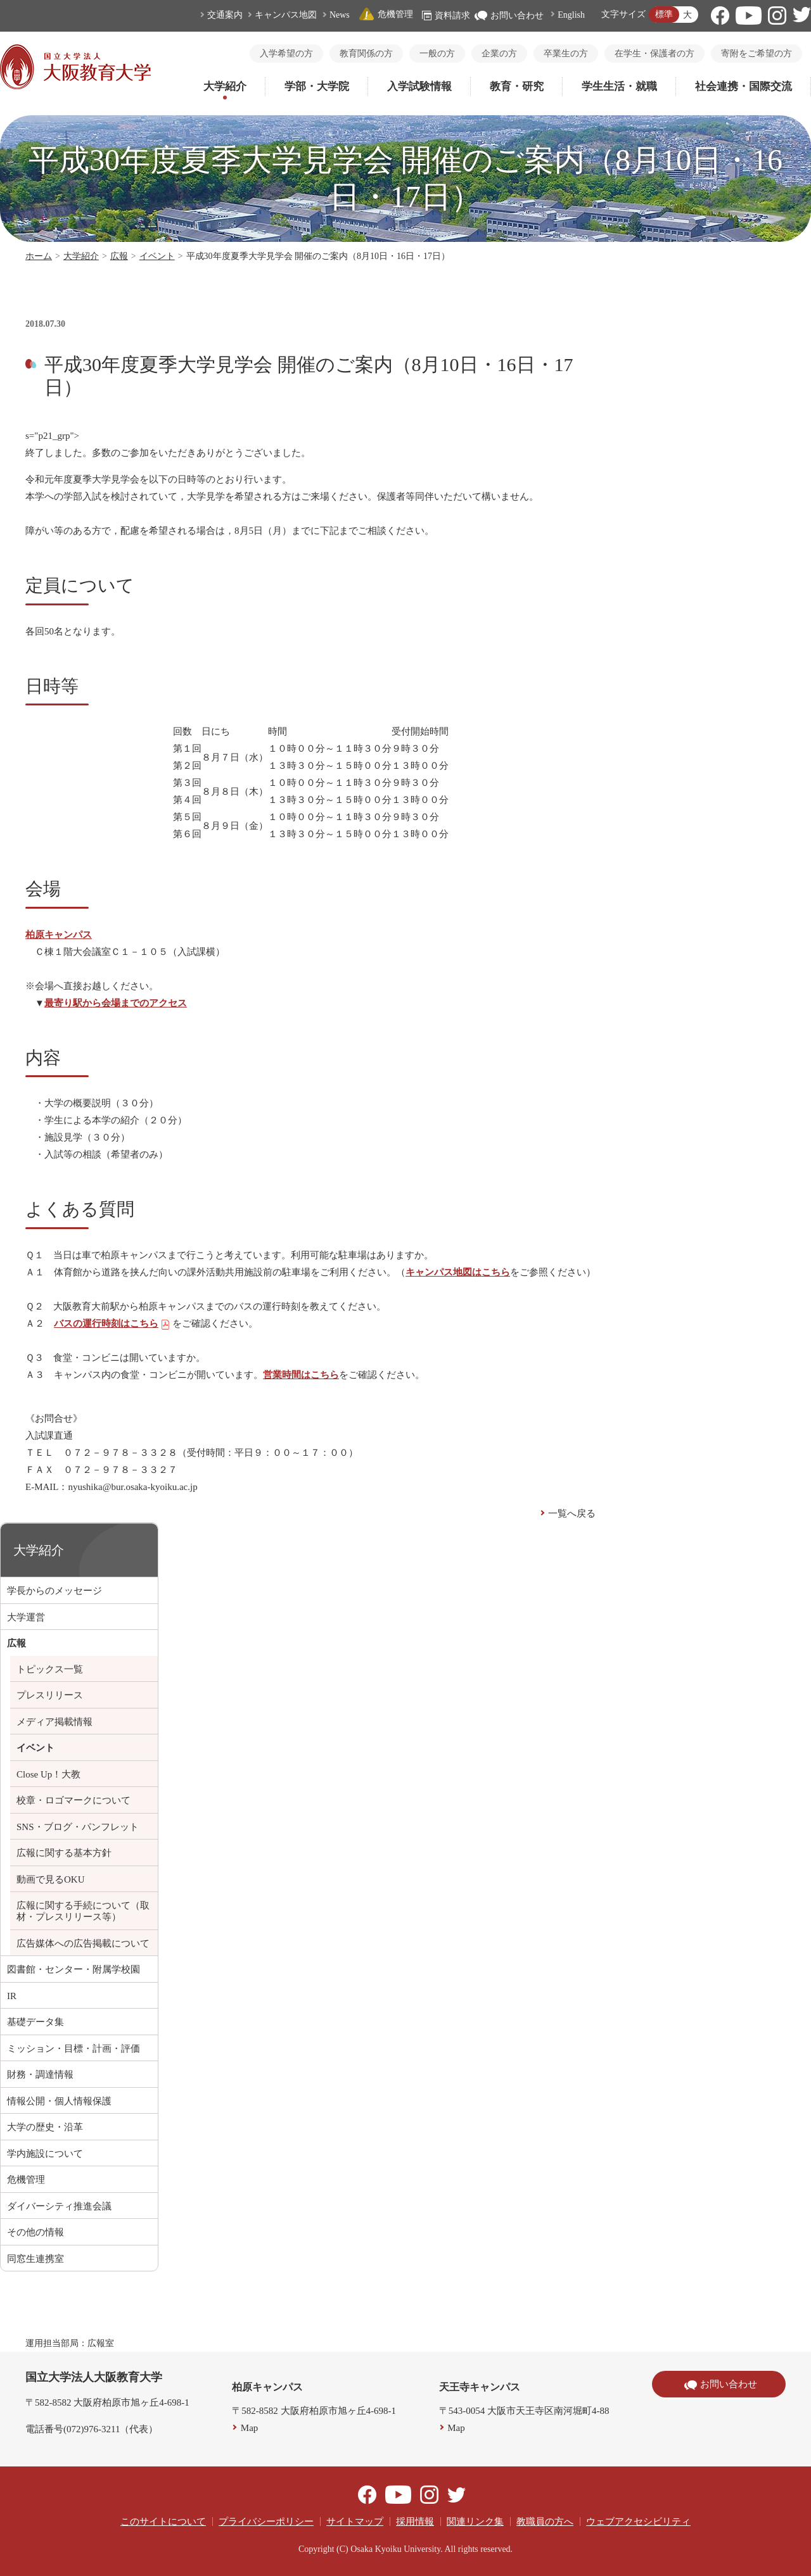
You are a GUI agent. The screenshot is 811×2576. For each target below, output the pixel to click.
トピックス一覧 (49, 1669)
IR (11, 1996)
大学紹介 (224, 86)
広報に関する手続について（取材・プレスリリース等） (83, 1911)
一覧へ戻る (572, 1513)
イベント (157, 256)
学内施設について (45, 2154)
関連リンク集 (475, 2521)
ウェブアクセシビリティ (638, 2521)
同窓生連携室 (35, 2259)
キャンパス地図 (286, 15)
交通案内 (225, 15)
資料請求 (446, 15)
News (339, 15)
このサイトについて (163, 2521)
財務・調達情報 (40, 2074)
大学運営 (26, 1617)
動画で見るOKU (50, 1879)
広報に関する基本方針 (64, 1853)
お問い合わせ (509, 15)
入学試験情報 (419, 86)
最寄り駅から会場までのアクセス (115, 1003)
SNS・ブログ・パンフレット (77, 1827)
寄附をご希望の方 (756, 53)
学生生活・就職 (619, 86)
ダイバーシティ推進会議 (59, 2206)
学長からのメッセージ (54, 1591)
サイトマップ (354, 2521)
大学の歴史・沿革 (45, 2127)
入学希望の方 (286, 53)
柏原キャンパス (58, 935)
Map (250, 2428)
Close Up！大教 (48, 1774)
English (571, 15)
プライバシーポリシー (266, 2521)
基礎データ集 (35, 2022)
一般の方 (437, 53)
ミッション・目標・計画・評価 (73, 2048)
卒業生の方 (566, 53)
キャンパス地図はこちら (458, 1272)
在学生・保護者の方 (654, 53)
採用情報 (415, 2521)
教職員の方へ (544, 2521)
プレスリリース (49, 1695)
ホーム (38, 256)
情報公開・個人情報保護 (59, 2101)
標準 (664, 14)
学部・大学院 (316, 86)
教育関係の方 (366, 53)
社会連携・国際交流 (743, 86)
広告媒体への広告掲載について (83, 1943)
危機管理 (386, 14)
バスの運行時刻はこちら (112, 1323)
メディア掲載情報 (54, 1722)
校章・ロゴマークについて (73, 1800)
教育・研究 (517, 86)
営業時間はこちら (301, 1375)
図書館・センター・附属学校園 (73, 1969)
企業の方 (499, 53)
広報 (119, 256)
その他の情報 (35, 2232)
